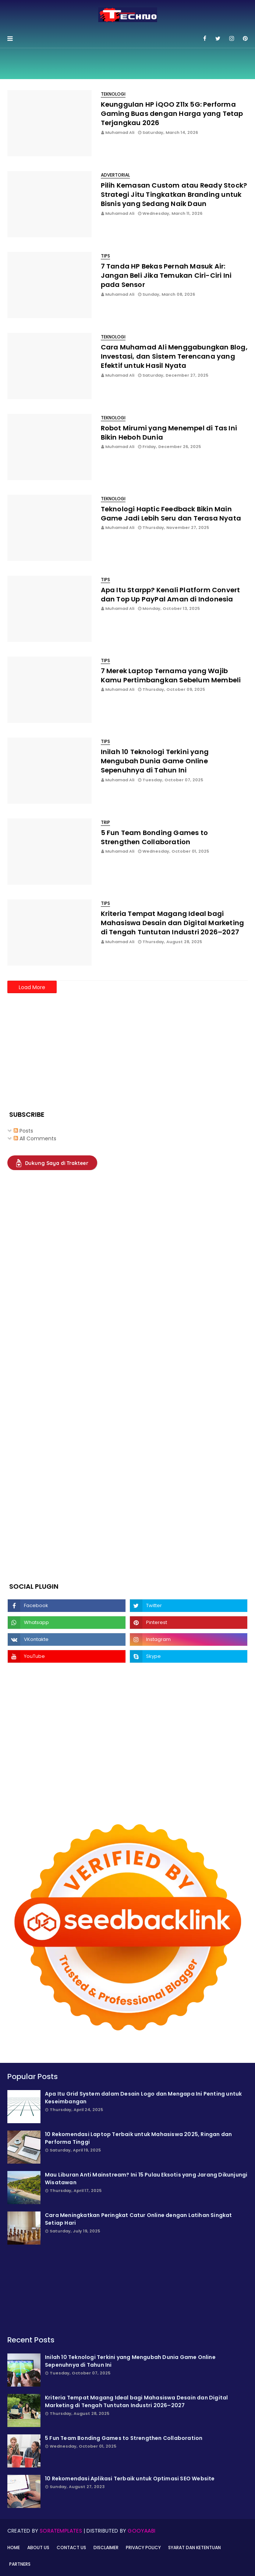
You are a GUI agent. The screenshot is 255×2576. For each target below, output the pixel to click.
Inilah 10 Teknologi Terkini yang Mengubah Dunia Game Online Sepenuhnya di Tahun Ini (155, 761)
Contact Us (71, 2547)
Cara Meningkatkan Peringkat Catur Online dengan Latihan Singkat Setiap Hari (138, 2219)
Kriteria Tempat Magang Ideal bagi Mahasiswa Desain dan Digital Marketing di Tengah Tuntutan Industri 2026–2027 (172, 923)
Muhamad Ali (119, 132)
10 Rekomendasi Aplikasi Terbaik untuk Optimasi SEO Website (130, 2478)
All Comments (35, 1138)
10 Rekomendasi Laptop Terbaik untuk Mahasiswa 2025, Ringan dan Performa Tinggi (138, 2138)
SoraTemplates (61, 2530)
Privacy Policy (143, 2547)
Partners (20, 2564)
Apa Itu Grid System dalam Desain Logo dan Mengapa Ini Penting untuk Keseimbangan (143, 2097)
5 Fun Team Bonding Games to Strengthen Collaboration (154, 837)
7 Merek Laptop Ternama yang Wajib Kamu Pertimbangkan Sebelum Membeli (171, 675)
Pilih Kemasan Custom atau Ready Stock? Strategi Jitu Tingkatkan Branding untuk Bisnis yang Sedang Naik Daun (174, 194)
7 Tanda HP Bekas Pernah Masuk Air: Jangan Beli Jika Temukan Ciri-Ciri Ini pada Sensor (166, 275)
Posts (23, 1130)
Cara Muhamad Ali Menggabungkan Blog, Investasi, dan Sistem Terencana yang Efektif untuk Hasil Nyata (174, 356)
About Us (38, 2547)
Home (13, 2547)
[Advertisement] (62, 1047)
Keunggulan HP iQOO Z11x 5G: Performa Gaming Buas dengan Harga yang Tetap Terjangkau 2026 (172, 113)
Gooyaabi (141, 2530)
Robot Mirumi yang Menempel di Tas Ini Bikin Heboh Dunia (169, 432)
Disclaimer (105, 2547)
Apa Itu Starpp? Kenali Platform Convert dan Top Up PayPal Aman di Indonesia (170, 594)
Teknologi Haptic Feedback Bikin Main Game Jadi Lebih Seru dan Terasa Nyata (171, 513)
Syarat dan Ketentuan (194, 2547)
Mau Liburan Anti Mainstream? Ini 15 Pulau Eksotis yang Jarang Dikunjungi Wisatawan (146, 2178)
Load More (32, 987)
